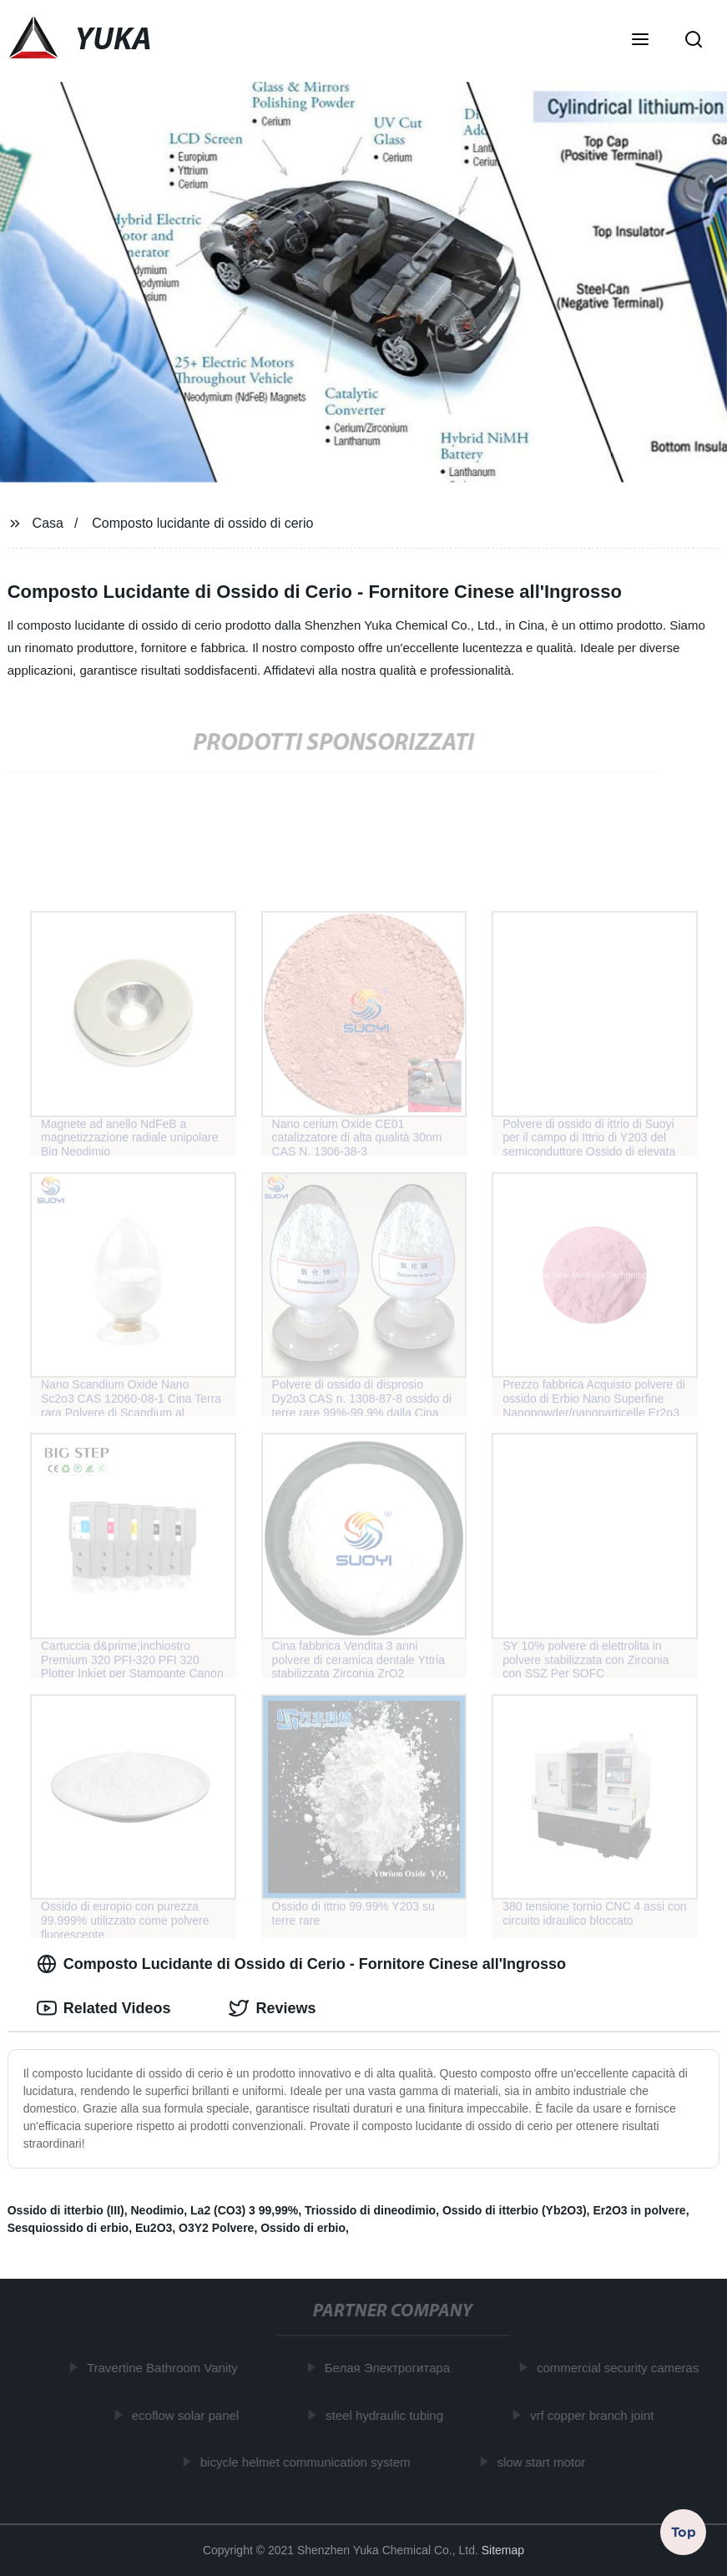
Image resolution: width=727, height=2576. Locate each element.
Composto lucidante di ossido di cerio (202, 523)
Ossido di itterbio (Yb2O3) (514, 2210)
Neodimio (157, 2210)
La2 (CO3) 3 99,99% (244, 2210)
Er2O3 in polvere (639, 2210)
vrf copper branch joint (595, 2414)
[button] (640, 41)
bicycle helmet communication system (309, 2462)
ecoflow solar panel (188, 2414)
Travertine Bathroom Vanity (165, 2368)
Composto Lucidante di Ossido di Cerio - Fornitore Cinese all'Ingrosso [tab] (301, 1964)
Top (683, 2531)
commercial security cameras (621, 2368)
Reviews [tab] (272, 2008)
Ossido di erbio (303, 2227)
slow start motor (544, 2462)
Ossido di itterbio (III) (66, 2210)
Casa (48, 523)
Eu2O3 (153, 2227)
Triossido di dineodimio (370, 2210)
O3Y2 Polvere (216, 2227)
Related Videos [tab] (104, 2008)
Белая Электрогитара (390, 2368)
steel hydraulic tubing (388, 2414)
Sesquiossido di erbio (68, 2227)
